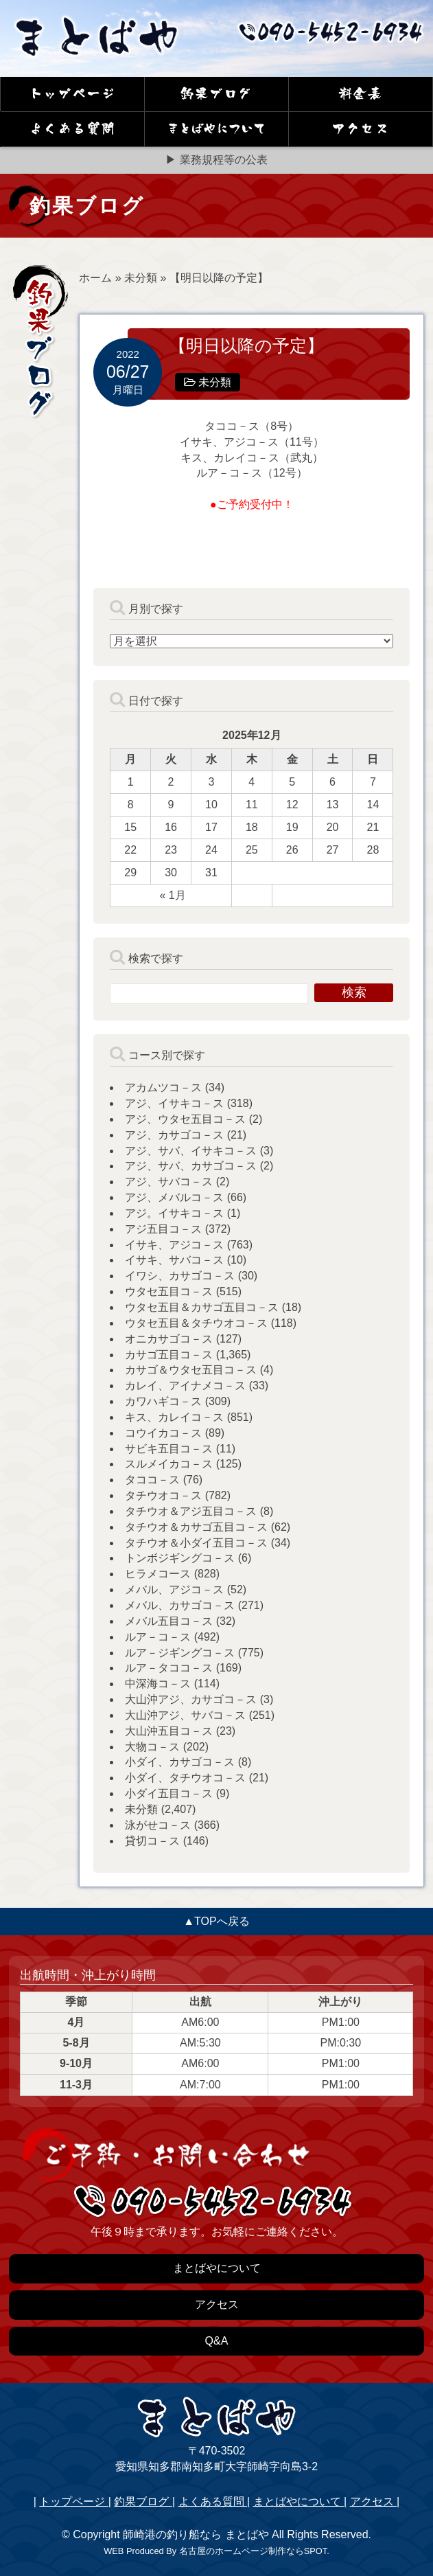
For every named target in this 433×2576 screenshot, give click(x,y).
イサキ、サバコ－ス (174, 1260)
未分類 (140, 278)
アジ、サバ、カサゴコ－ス (191, 1166)
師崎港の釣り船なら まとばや (195, 2534)
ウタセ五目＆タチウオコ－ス (196, 1323)
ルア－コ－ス (158, 1637)
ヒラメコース (158, 1574)
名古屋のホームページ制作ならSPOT (253, 2551)
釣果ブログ (143, 2501)
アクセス (373, 2501)
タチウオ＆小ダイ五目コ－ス (196, 1543)
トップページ (73, 2501)
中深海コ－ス (158, 1683)
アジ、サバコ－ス (169, 1181)
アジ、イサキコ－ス (174, 1103)
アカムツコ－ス (163, 1087)
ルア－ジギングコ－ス (180, 1653)
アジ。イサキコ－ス (174, 1213)
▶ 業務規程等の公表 (216, 160)
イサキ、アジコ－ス (174, 1245)
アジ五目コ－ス (163, 1229)
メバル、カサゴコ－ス (180, 1605)
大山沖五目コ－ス (169, 1731)
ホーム (95, 278)
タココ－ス (152, 1479)
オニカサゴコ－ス (169, 1339)
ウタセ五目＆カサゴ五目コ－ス (202, 1307)
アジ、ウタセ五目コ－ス (185, 1119)
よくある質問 (212, 2501)
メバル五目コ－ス (169, 1621)
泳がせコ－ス (158, 1825)
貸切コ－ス (152, 1841)
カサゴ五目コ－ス (169, 1354)
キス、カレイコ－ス (174, 1417)
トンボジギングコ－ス (180, 1558)
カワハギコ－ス (163, 1401)
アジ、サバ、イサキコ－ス (191, 1150)
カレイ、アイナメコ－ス (185, 1385)
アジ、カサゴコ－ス (174, 1135)
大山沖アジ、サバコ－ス (185, 1715)
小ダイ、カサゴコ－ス (180, 1762)
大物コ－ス (152, 1747)
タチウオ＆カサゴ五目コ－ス (196, 1527)
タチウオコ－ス (163, 1495)
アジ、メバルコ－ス (174, 1197)
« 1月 (172, 895)
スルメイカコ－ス (169, 1464)
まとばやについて (298, 2501)
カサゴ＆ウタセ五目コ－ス (191, 1370)
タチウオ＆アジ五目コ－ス (191, 1511)
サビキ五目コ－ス (169, 1449)
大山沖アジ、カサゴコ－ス (191, 1699)
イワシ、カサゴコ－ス (180, 1275)
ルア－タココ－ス (169, 1668)
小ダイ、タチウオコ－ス (185, 1777)
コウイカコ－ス (163, 1433)
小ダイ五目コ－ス (169, 1793)
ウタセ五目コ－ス (169, 1291)
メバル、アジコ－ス (174, 1589)
